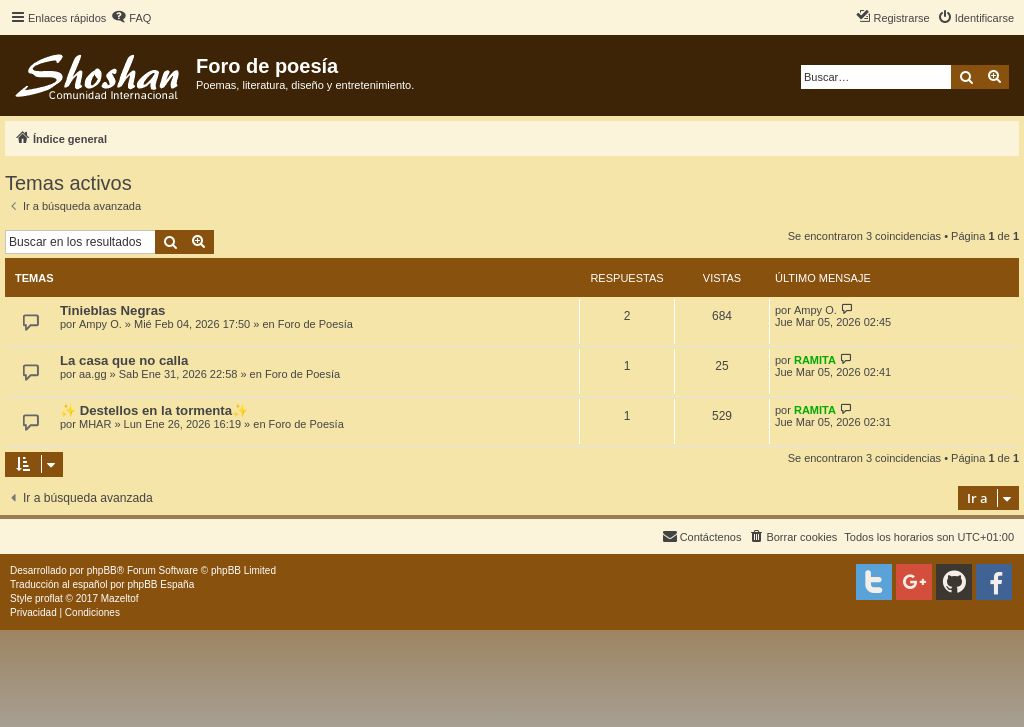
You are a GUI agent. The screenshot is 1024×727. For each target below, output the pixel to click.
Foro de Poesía (315, 324)
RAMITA (815, 360)
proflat (49, 598)
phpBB (102, 570)
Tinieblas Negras (112, 310)
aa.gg (93, 374)
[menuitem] (131, 18)
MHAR (95, 424)
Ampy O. (100, 324)
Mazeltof (120, 598)
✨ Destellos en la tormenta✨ (154, 410)
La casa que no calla (124, 360)
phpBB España (160, 584)
